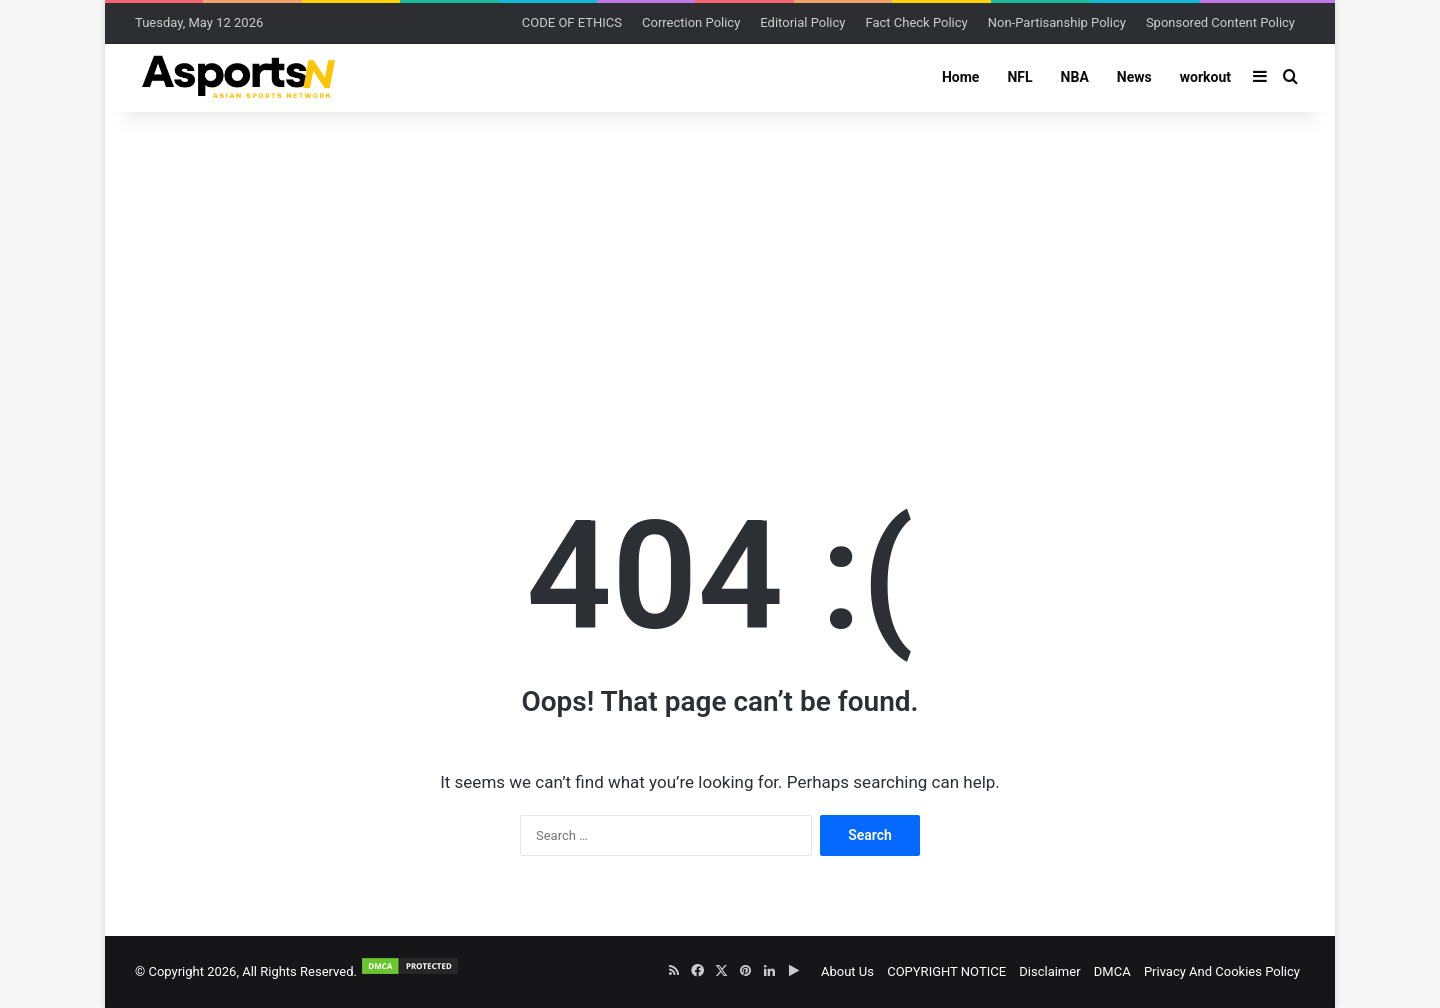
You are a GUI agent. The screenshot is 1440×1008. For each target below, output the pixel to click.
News (1134, 77)
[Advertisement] (720, 272)
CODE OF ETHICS (572, 22)
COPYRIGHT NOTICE (946, 971)
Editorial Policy (802, 22)
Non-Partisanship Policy (1057, 22)
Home (960, 77)
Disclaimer (1049, 971)
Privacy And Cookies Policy (1222, 971)
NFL (1019, 77)
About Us (847, 971)
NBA (1075, 77)
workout (1205, 77)
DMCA (1112, 971)
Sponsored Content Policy (1220, 22)
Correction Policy (691, 22)
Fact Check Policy (916, 22)
